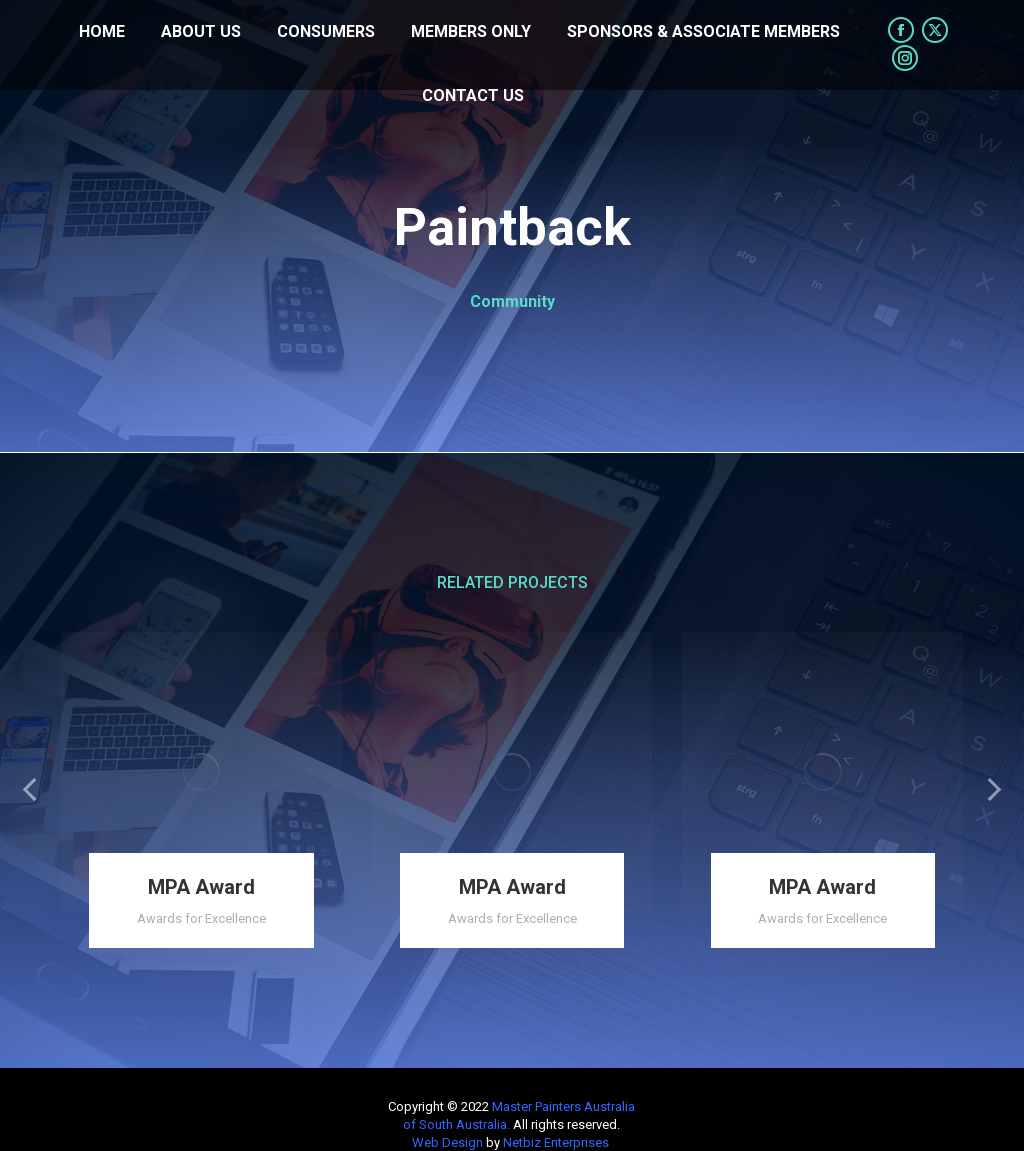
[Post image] (201, 772)
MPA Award (201, 887)
